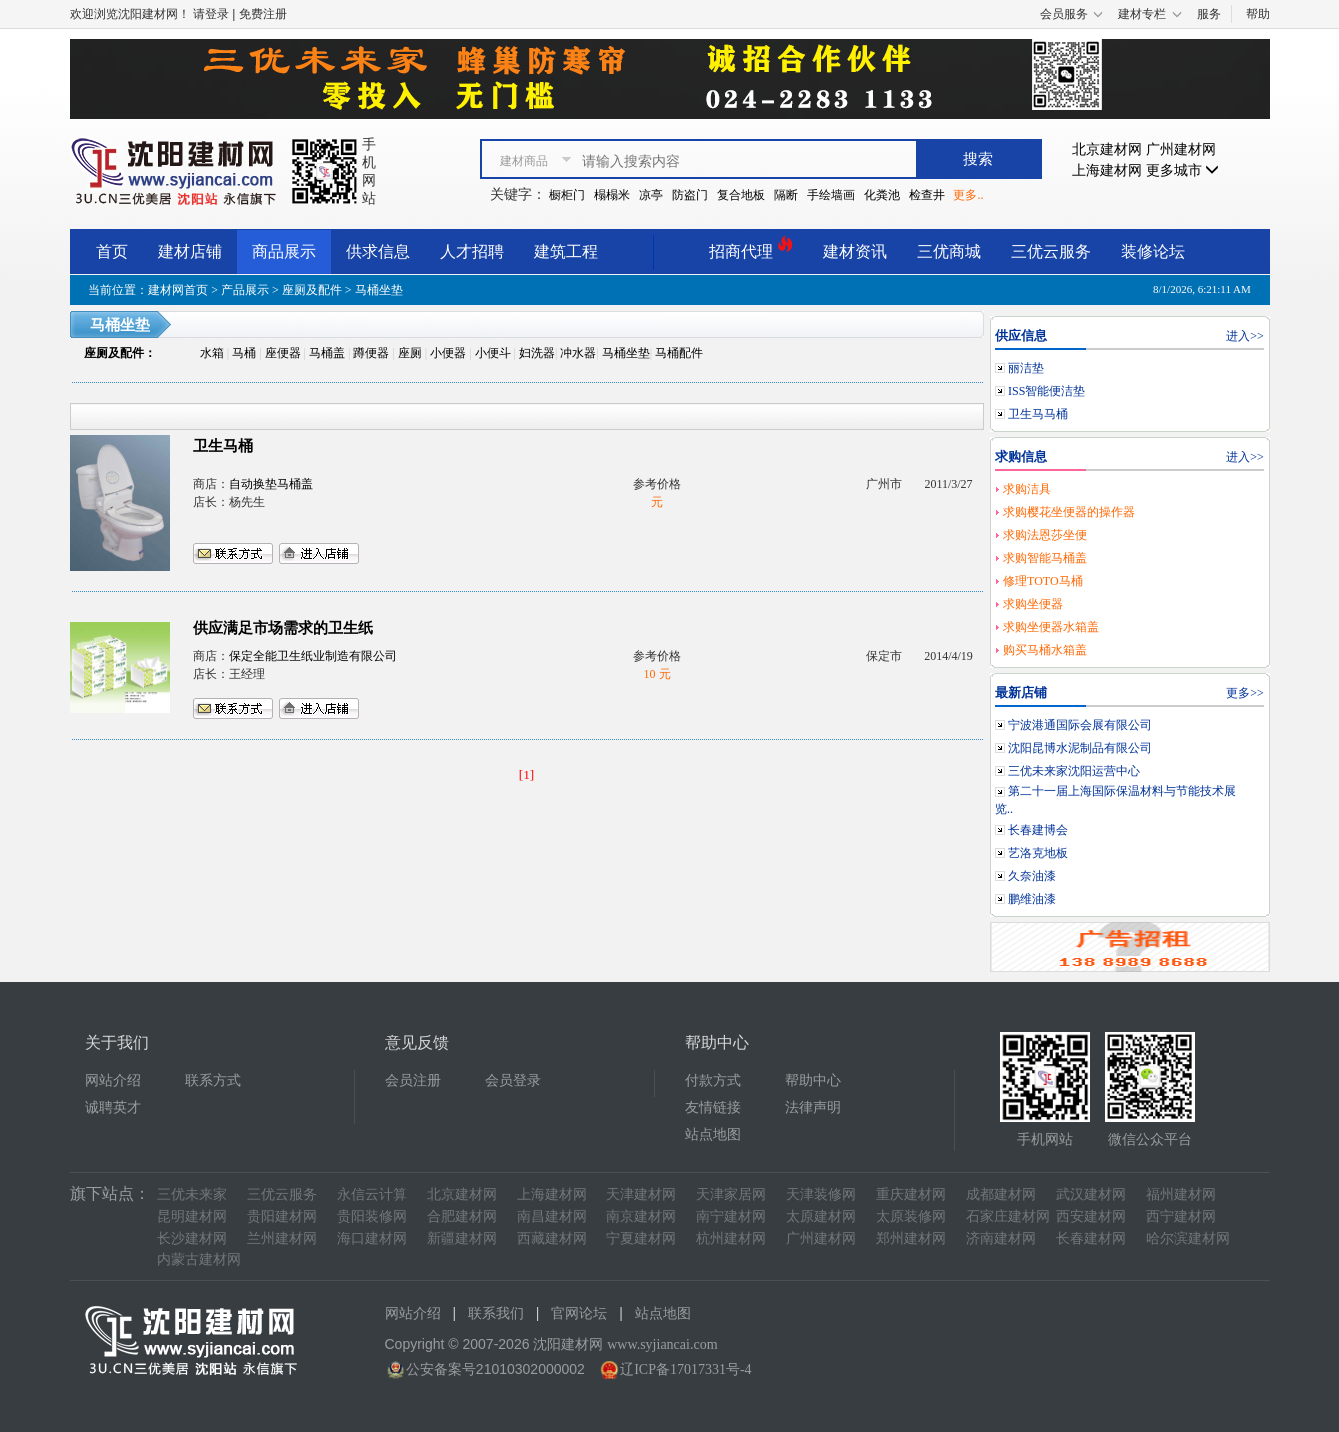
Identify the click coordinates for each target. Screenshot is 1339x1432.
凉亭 (651, 195)
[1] (527, 774)
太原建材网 (821, 1216)
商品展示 (284, 251)
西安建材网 (1091, 1216)
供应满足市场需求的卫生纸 (283, 628)
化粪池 (882, 195)
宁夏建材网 (641, 1238)
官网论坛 (579, 1313)
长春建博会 (1038, 830)
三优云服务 (1051, 251)
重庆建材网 (911, 1194)
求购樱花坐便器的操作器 (1069, 512)
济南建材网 (1001, 1238)
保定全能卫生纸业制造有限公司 (313, 656)
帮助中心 (813, 1080)
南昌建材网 (552, 1216)
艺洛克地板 (1038, 853)
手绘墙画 (831, 195)
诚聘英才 (113, 1107)
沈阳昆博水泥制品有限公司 (1080, 748)
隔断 (786, 195)
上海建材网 (1107, 170)
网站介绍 (113, 1080)
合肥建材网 (462, 1216)
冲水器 (578, 353)
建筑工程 (566, 251)
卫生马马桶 (1038, 414)
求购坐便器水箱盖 (1051, 627)
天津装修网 (821, 1194)
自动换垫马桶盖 (271, 484)
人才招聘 (472, 251)
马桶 (244, 353)
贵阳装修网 (372, 1216)
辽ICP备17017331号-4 (685, 1369)
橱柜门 (567, 195)
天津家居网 (731, 1194)
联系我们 (496, 1313)
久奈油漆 (1032, 876)
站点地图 (713, 1134)
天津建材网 (641, 1194)
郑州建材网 (911, 1238)
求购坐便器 (1033, 604)
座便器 (283, 353)
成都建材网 (1001, 1194)
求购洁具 (1027, 489)
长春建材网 (1091, 1238)
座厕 (410, 353)
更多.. (968, 195)
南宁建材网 (731, 1216)
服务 (1209, 14)
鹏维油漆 (1032, 899)
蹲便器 (371, 353)
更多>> (1245, 693)
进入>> (1245, 336)
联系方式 (213, 1080)
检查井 (927, 195)
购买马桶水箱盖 (1045, 650)
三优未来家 (192, 1194)
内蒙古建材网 (199, 1259)
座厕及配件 (312, 290)
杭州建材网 (731, 1238)
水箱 (212, 353)
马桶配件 (679, 353)
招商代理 (751, 248)
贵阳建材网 (282, 1216)
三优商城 (949, 251)
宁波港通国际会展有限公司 (1080, 725)
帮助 (1258, 14)
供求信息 (378, 251)
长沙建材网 (192, 1238)
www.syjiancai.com (662, 1344)
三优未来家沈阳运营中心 (1074, 771)
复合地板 (741, 195)
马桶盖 (327, 353)
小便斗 (493, 353)
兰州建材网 (282, 1238)
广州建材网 (1181, 149)
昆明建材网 (192, 1216)
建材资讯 (855, 251)
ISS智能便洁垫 (1046, 391)
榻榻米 (612, 195)
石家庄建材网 (1008, 1216)
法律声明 (813, 1107)
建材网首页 (178, 290)
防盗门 (690, 195)
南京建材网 (641, 1216)
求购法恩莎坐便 (1045, 535)
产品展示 (245, 290)
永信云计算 (372, 1194)
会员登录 (513, 1080)
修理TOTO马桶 (1043, 581)
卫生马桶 (223, 446)
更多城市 (1183, 170)
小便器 (448, 353)
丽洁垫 (1026, 368)
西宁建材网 (1181, 1216)
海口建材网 (372, 1238)
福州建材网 (1181, 1194)
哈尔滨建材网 (1188, 1238)
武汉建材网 (1091, 1194)
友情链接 (713, 1107)
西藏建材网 (552, 1238)
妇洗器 (537, 353)
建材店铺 (190, 251)
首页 (112, 251)
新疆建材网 (462, 1238)
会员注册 (413, 1080)
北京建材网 (1107, 149)
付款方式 (713, 1080)
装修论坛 (1153, 251)
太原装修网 (911, 1216)
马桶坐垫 (626, 353)
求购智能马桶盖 (1045, 558)
